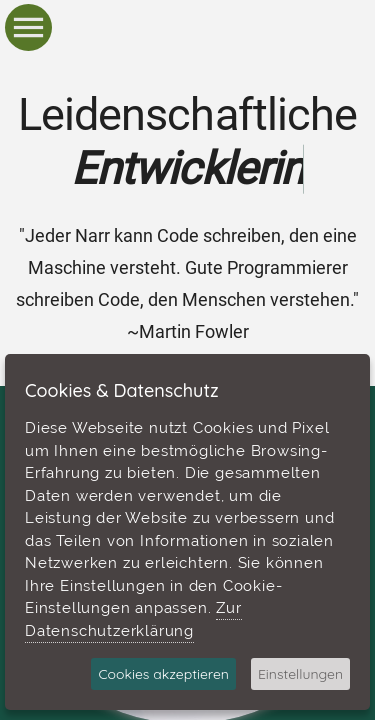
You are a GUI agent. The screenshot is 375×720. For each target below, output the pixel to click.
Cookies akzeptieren (163, 674)
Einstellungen (300, 674)
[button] (28, 28)
